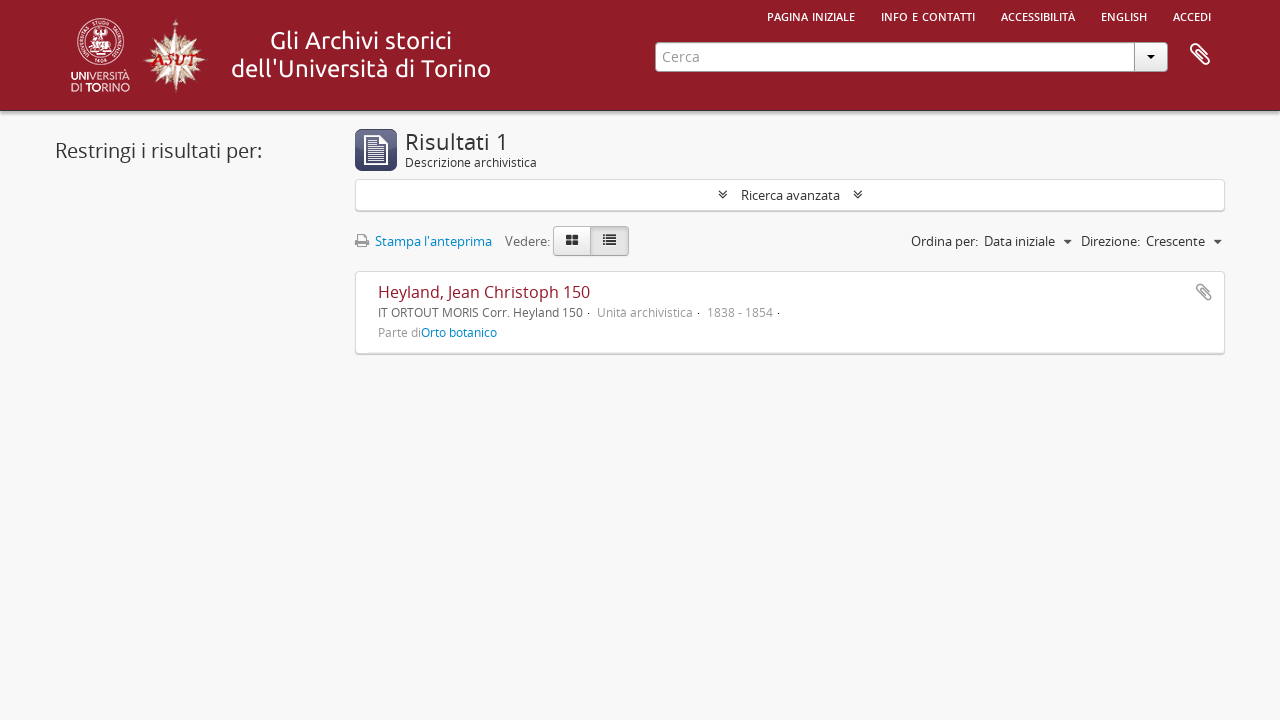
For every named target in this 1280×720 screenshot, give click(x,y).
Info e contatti (928, 15)
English (1124, 15)
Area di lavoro (1200, 55)
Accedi (1192, 15)
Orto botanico (459, 332)
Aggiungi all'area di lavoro (1204, 292)
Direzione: (1110, 241)
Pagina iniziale (811, 15)
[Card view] (572, 241)
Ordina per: (944, 241)
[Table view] (609, 241)
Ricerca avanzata (790, 195)
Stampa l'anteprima (423, 241)
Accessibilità (1038, 15)
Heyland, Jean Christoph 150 (484, 292)
